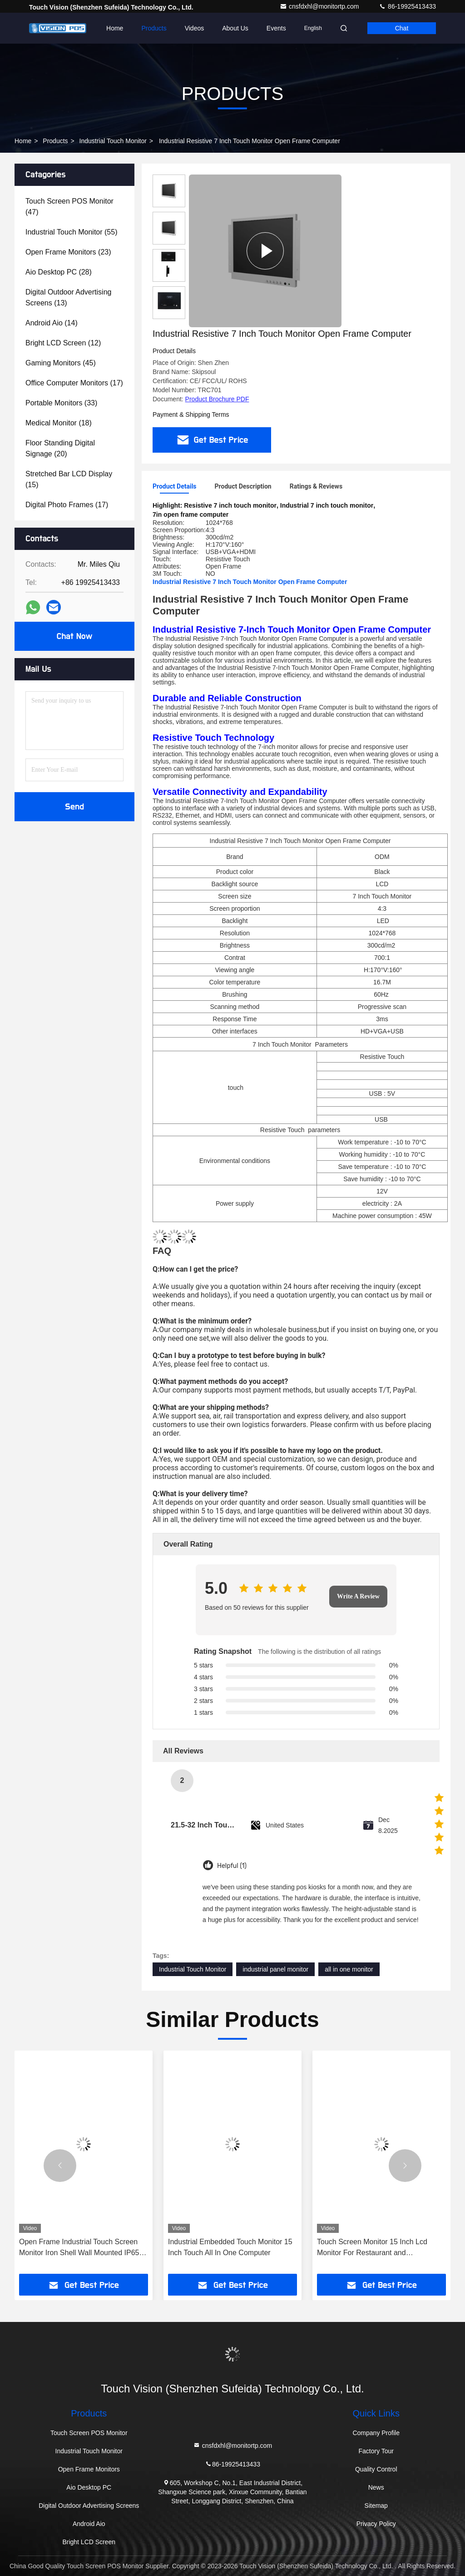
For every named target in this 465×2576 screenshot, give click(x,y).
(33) (61, 403)
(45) (60, 363)
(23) (68, 252)
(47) (69, 206)
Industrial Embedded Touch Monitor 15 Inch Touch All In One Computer (230, 2247)
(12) (63, 343)
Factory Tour (376, 2451)
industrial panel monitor (275, 1969)
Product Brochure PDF (217, 399)
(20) (60, 448)
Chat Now (74, 636)
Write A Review (358, 1596)
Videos (194, 28)
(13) (68, 297)
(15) (68, 479)
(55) (71, 232)
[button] (60, 2165)
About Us (235, 28)
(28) (58, 272)
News (376, 2487)
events (276, 28)
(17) (74, 383)
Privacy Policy (376, 2523)
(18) (58, 423)
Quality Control (376, 2469)
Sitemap (376, 2505)
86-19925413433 (407, 6)
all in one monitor (349, 1969)
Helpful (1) (232, 1866)
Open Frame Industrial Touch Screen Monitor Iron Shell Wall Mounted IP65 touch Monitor (79, 2248)
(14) (51, 323)
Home (114, 28)
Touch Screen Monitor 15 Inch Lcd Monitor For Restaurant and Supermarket (372, 2248)
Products (153, 28)
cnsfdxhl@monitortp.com (320, 6)
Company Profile (376, 2432)
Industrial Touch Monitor (113, 141)
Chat (402, 28)
